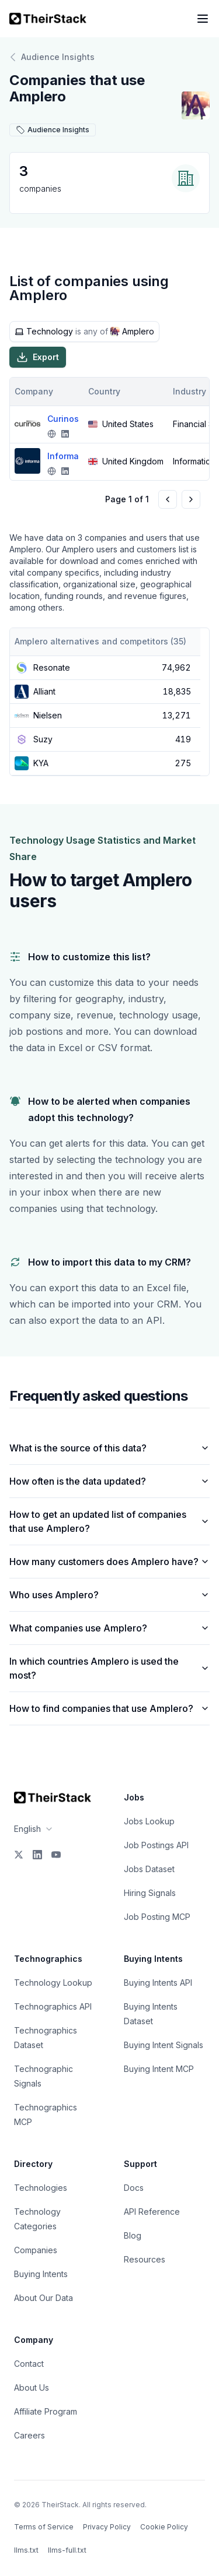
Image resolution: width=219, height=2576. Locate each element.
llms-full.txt (67, 2550)
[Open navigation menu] (203, 19)
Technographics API (53, 2006)
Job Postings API (156, 1845)
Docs (134, 2188)
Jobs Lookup (149, 1821)
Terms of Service (44, 2526)
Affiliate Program (45, 2411)
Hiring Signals (150, 1893)
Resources (144, 2259)
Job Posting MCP (157, 1917)
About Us (31, 2387)
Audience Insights (52, 57)
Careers (29, 2435)
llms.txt (26, 2550)
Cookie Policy (164, 2526)
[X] (18, 1854)
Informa (63, 456)
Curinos (63, 419)
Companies (35, 2250)
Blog (132, 2235)
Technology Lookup (53, 1982)
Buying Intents (41, 2274)
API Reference (152, 2211)
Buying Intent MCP (159, 2069)
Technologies (40, 2188)
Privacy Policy (107, 2526)
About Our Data (43, 2298)
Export (37, 357)
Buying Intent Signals (163, 2045)
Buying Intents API (158, 1982)
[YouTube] (56, 1854)
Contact (29, 2364)
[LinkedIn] (37, 1854)
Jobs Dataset (149, 1869)
